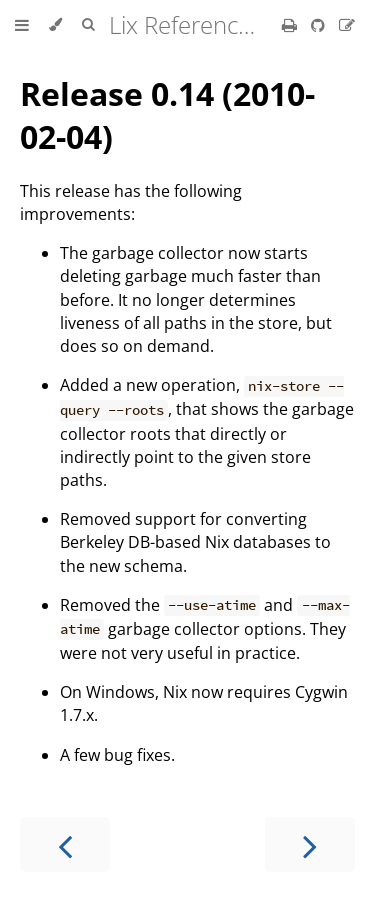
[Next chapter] (310, 844)
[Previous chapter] (65, 844)
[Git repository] (320, 25)
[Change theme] (55, 25)
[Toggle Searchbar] (88, 25)
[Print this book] (291, 25)
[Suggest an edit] (347, 25)
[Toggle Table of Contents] (22, 25)
